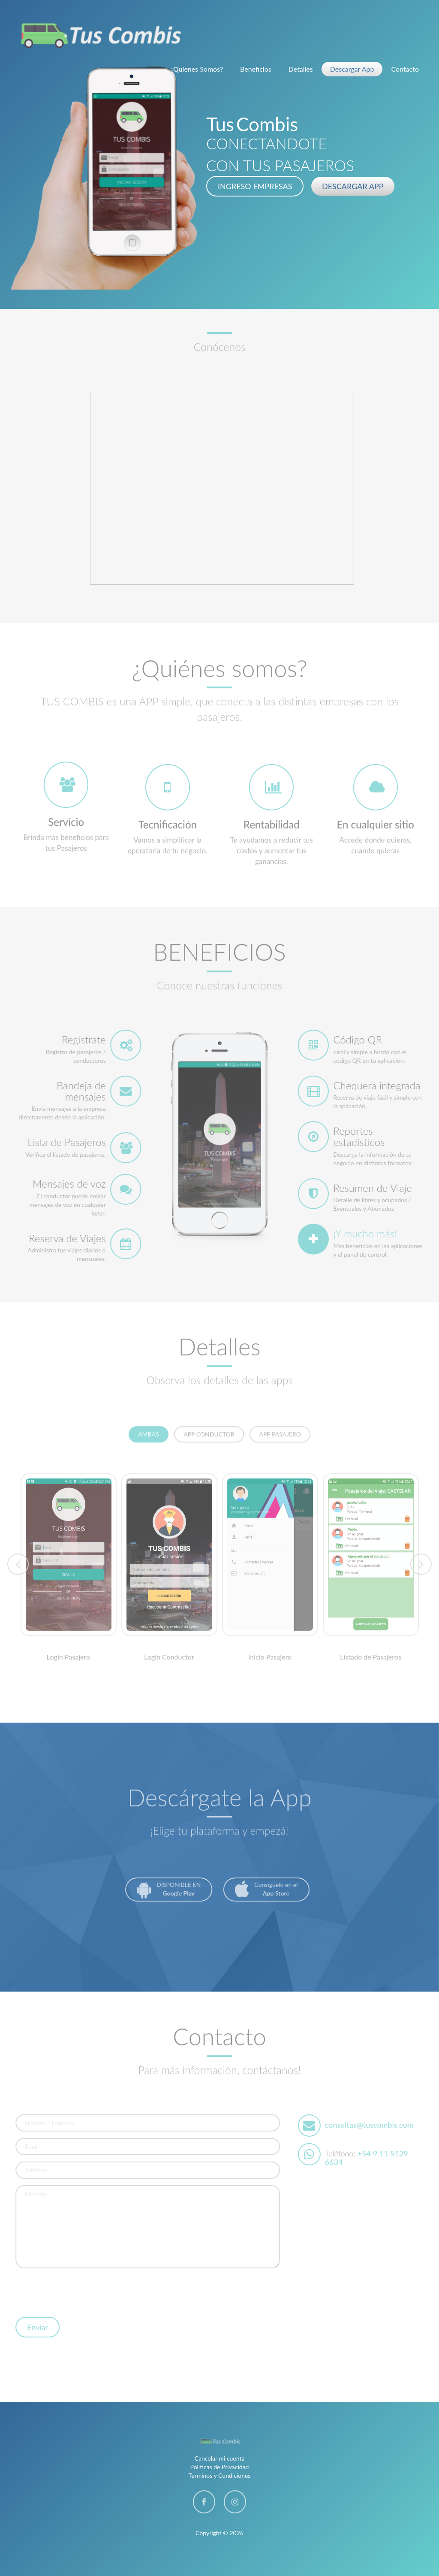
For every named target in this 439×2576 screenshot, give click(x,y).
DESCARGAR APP (353, 186)
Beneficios (255, 69)
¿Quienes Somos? (196, 69)
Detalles (301, 69)
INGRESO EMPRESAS (255, 186)
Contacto (405, 69)
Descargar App (352, 69)
